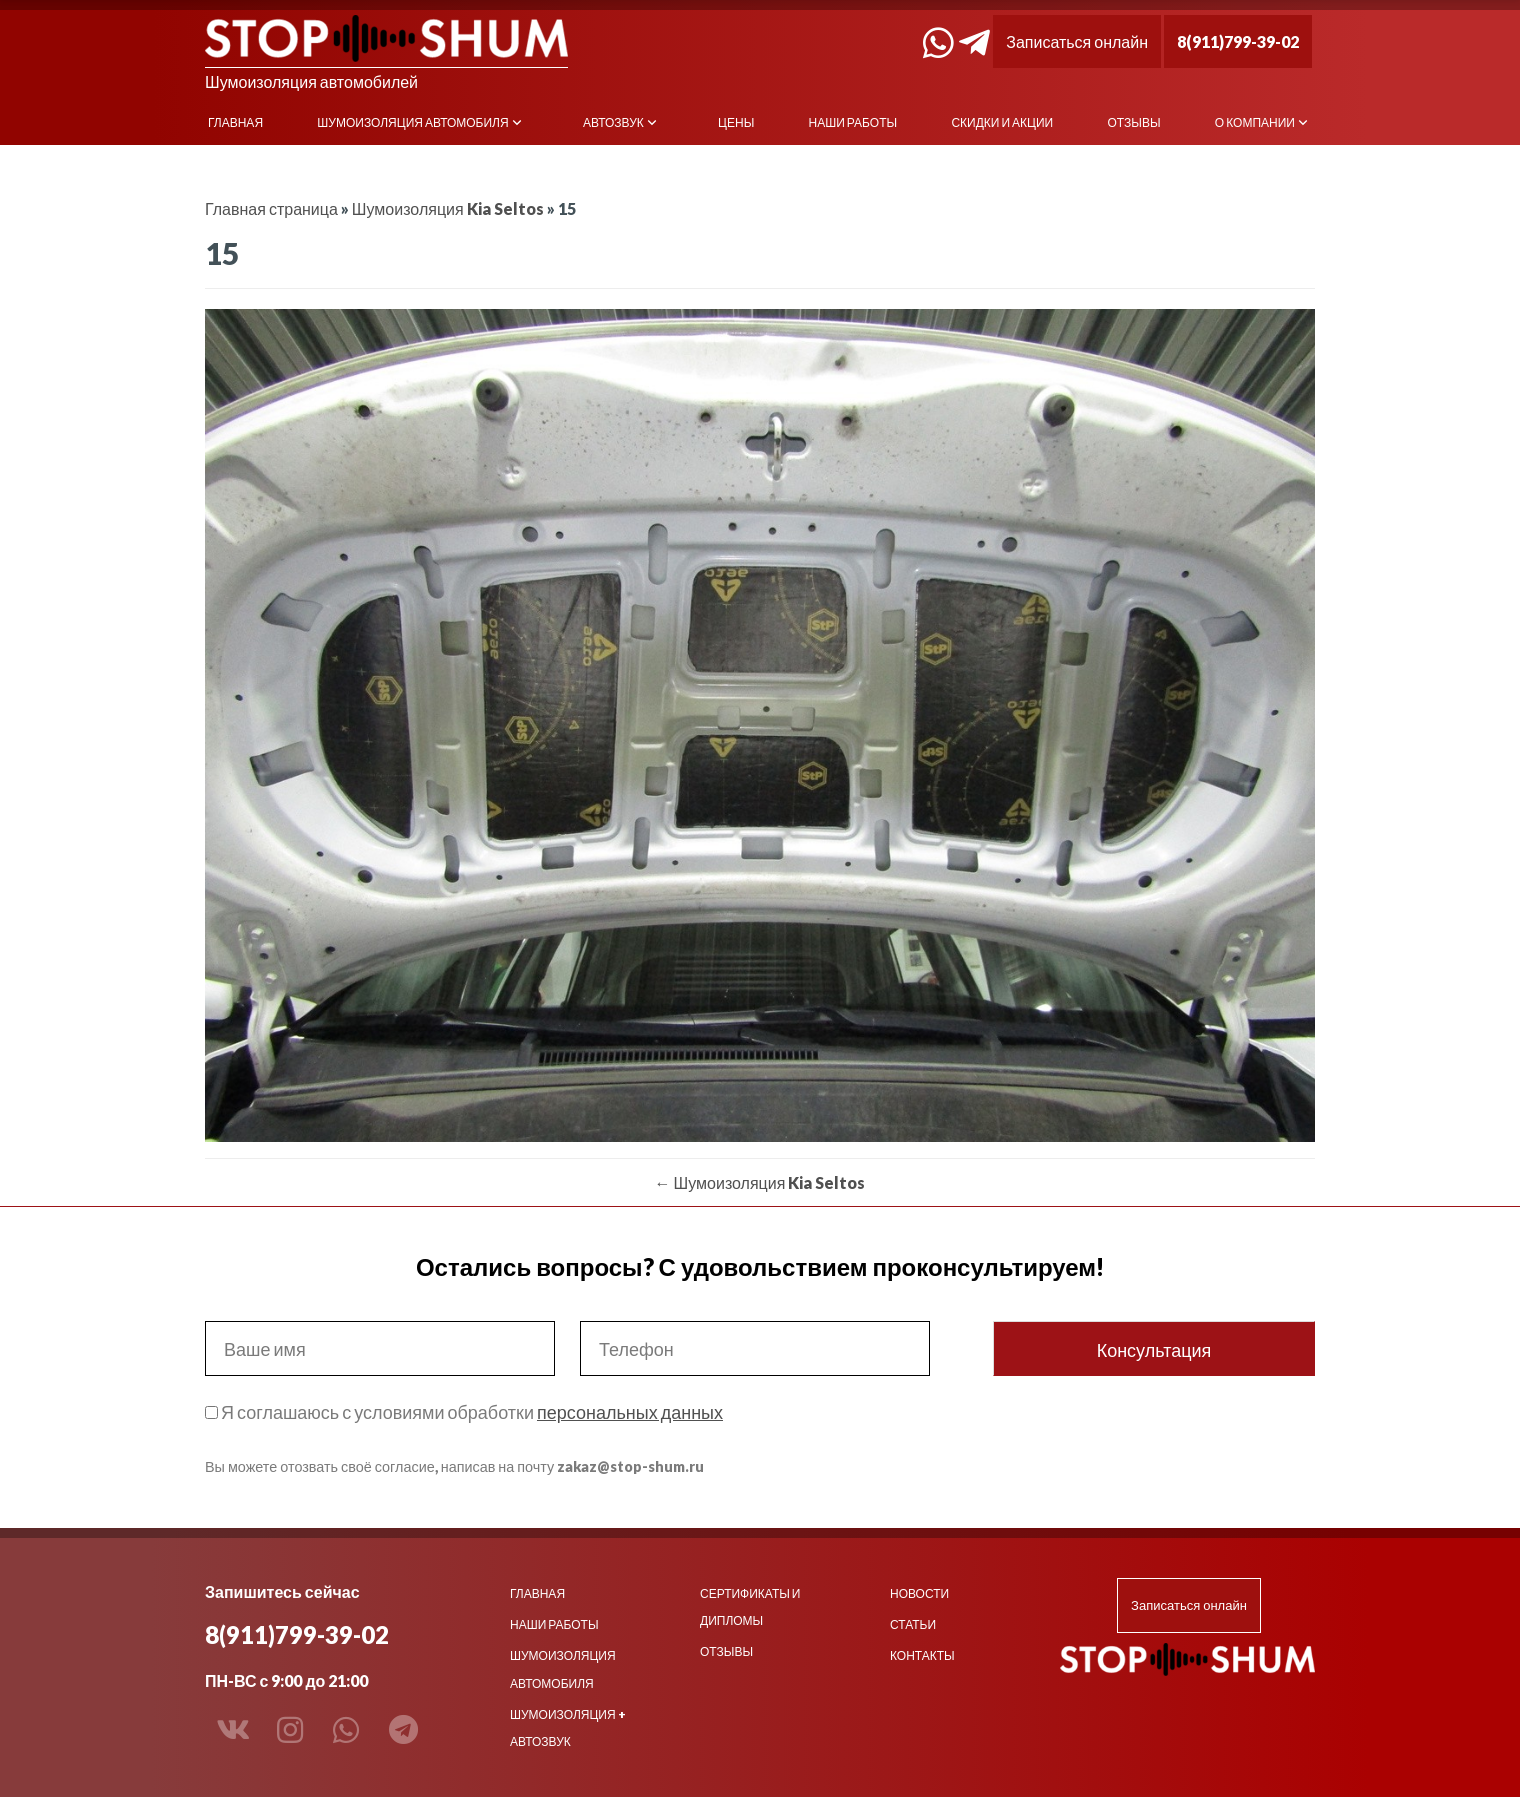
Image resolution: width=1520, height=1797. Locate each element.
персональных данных (630, 1412)
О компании (1255, 122)
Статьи (913, 1624)
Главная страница (271, 208)
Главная (235, 122)
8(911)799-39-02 (1238, 41)
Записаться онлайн (1077, 41)
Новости (919, 1593)
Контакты (922, 1655)
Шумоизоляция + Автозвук (568, 1728)
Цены (736, 122)
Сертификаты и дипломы (750, 1607)
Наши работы (853, 122)
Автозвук (613, 122)
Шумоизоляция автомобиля (412, 122)
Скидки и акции (1002, 122)
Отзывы (1134, 122)
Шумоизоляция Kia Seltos (448, 208)
